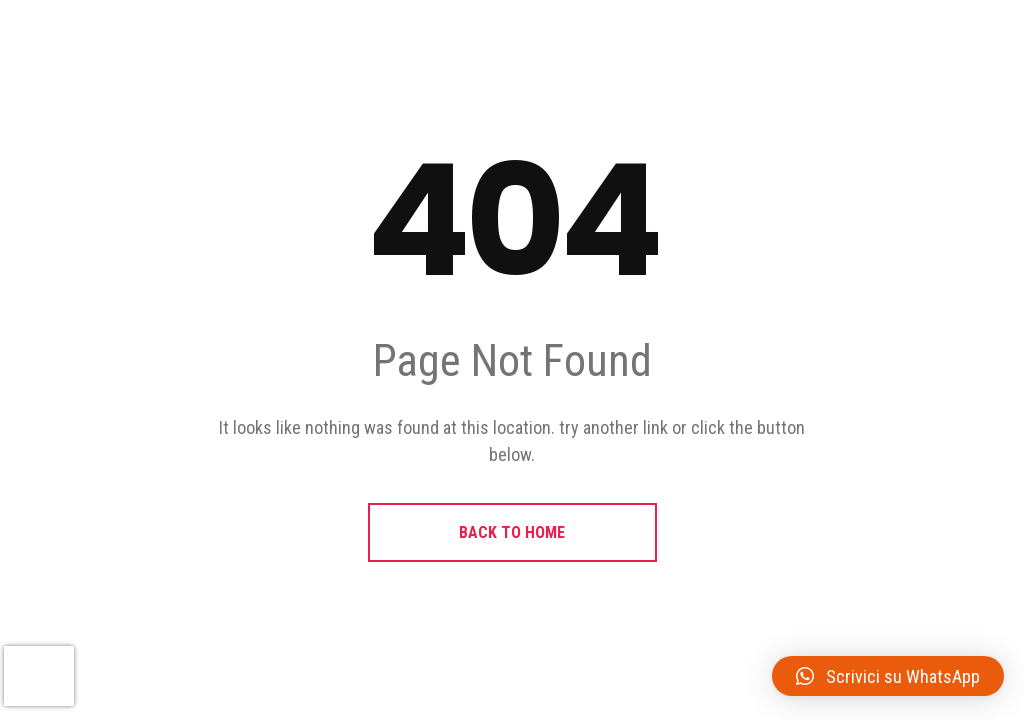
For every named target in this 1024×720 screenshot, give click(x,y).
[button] (888, 676)
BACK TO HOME (512, 532)
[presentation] (39, 676)
